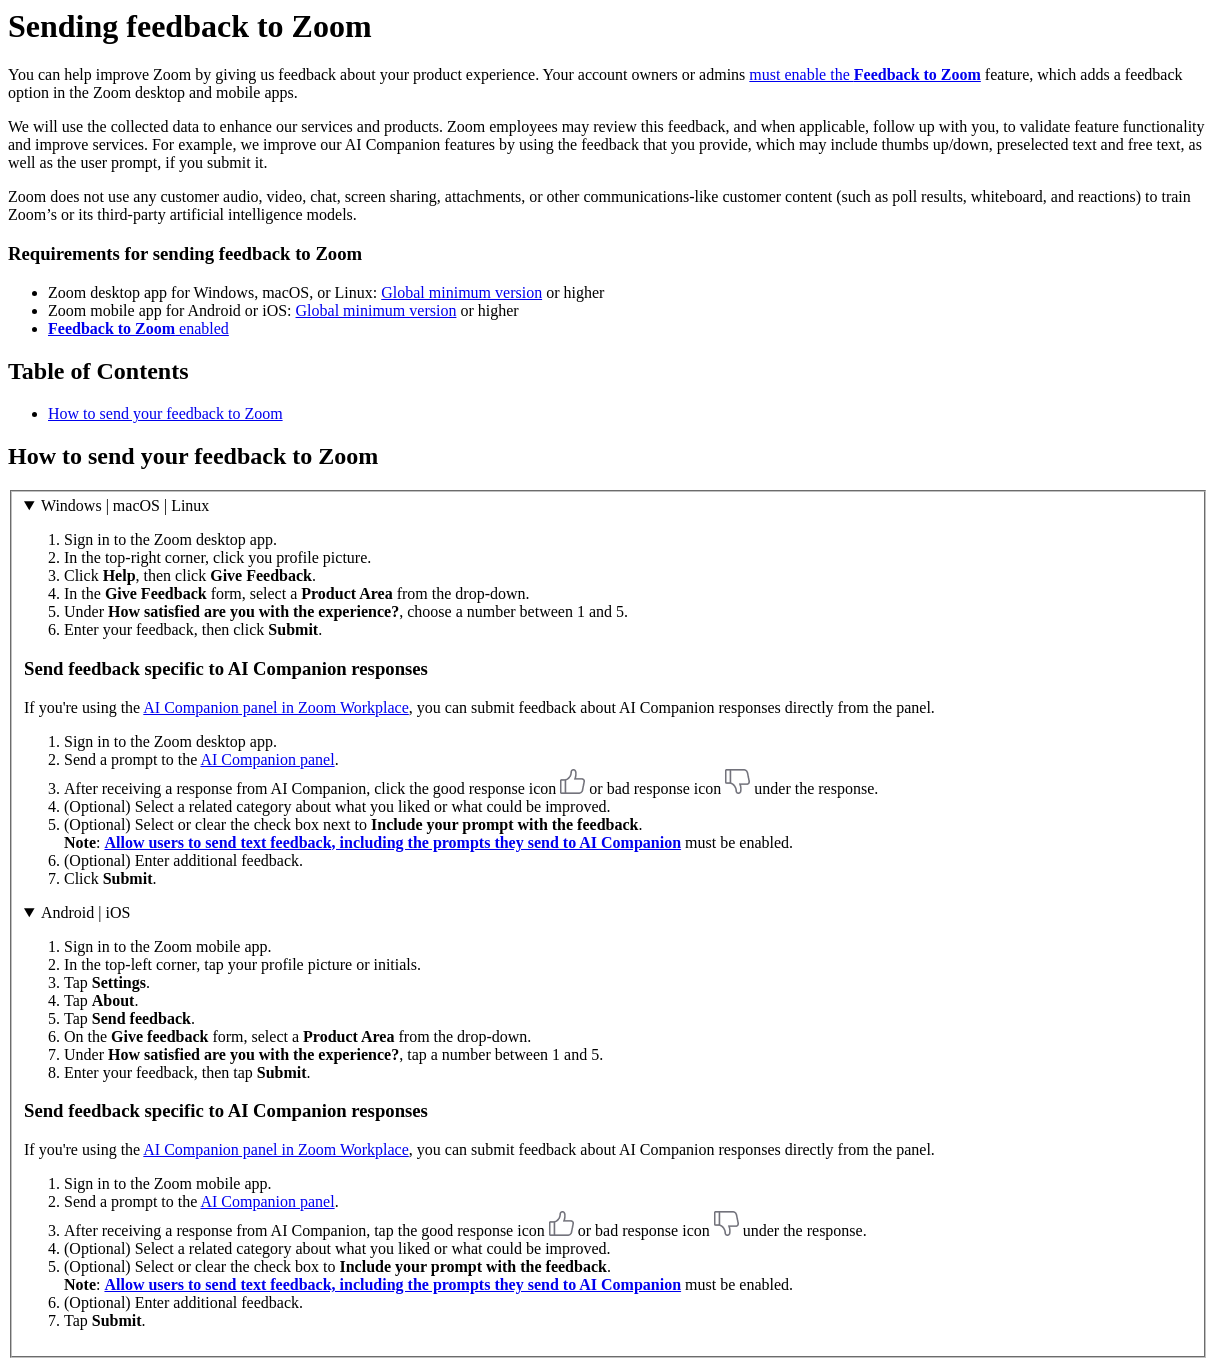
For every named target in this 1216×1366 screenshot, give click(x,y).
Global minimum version (461, 292)
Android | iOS (85, 912)
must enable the (865, 74)
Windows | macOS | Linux (125, 505)
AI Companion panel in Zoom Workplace (275, 707)
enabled (138, 328)
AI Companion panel (267, 759)
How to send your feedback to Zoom (165, 413)
